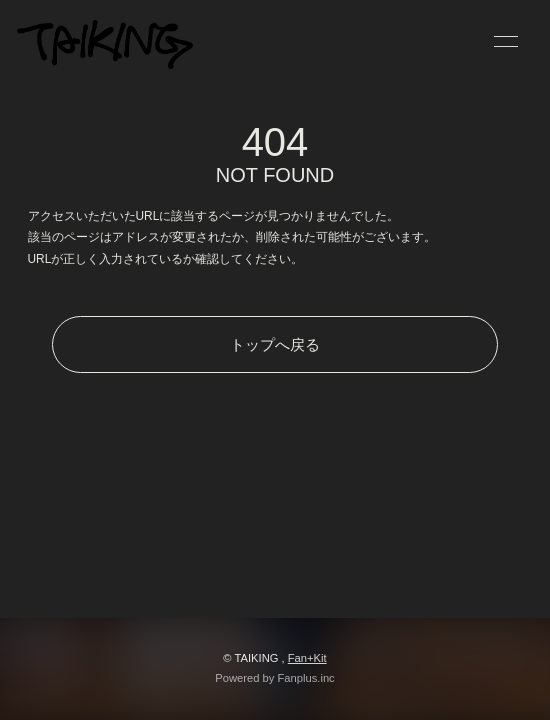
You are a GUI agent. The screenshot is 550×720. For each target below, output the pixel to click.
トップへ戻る (275, 344)
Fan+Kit (307, 658)
